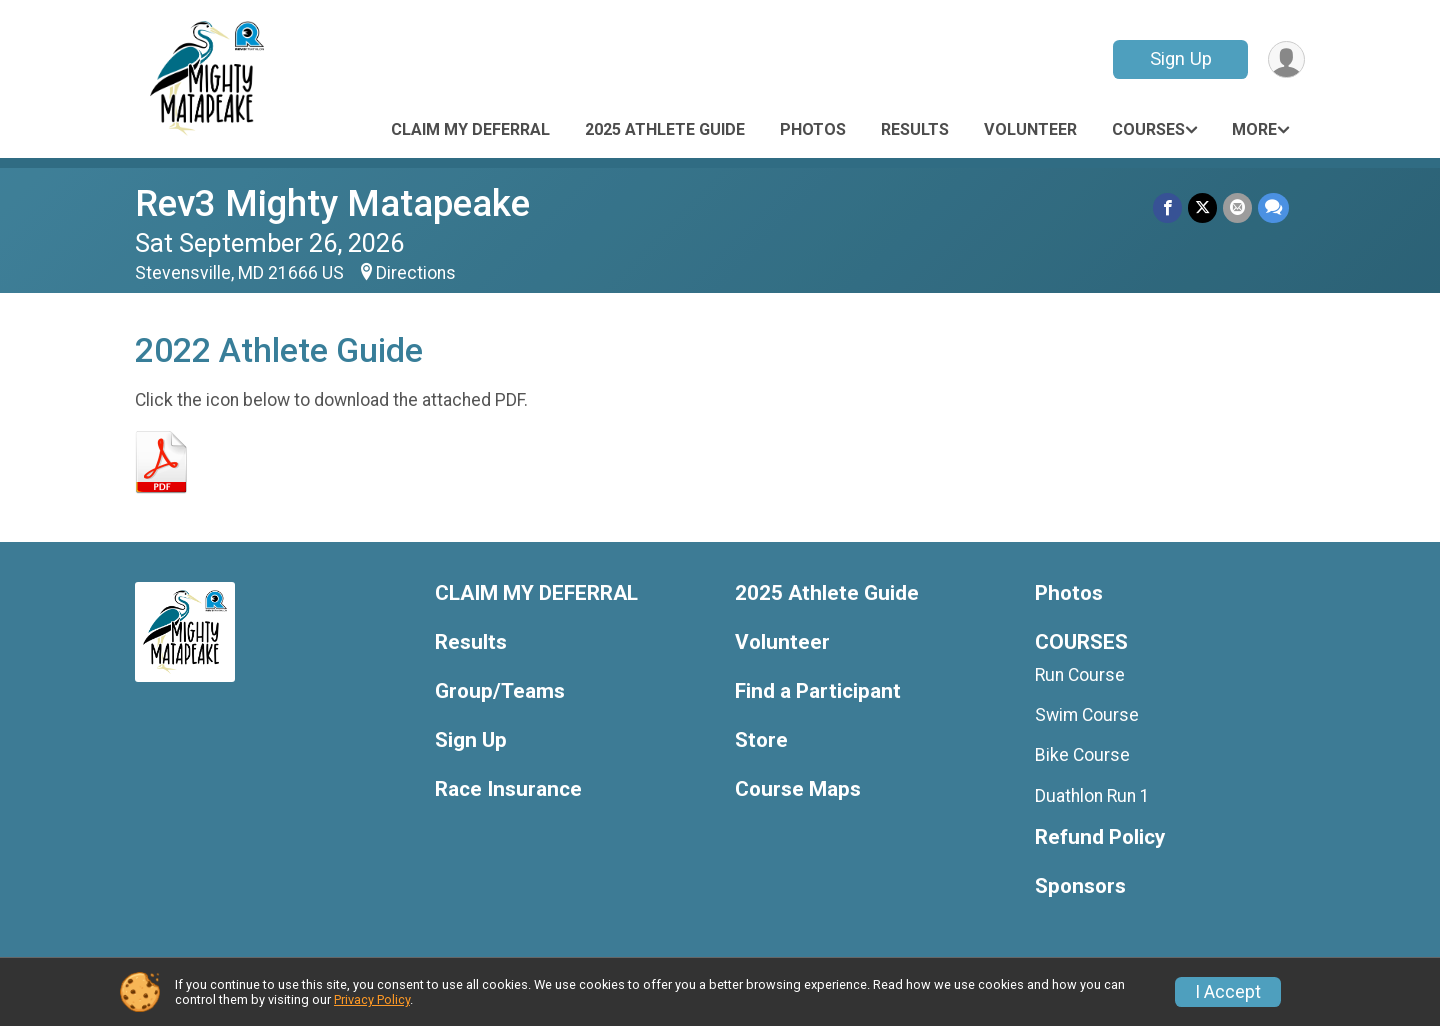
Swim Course (1087, 715)
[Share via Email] (1237, 207)
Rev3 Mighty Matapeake (332, 203)
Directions (416, 273)
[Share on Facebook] (1167, 207)
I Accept (1228, 992)
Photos (813, 129)
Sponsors (1080, 886)
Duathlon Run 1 (1092, 796)
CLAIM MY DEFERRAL (470, 129)
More (1254, 129)
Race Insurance (508, 789)
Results (915, 129)
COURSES (1148, 129)
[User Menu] (1286, 59)
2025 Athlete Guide (665, 129)
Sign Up (1181, 58)
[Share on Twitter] (1202, 207)
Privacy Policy (372, 999)
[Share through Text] (1273, 207)
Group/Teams (500, 691)
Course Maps (798, 789)
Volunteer (1030, 129)
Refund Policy (1100, 837)
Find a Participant (818, 691)
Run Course (1080, 675)
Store (761, 740)
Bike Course (1082, 755)
